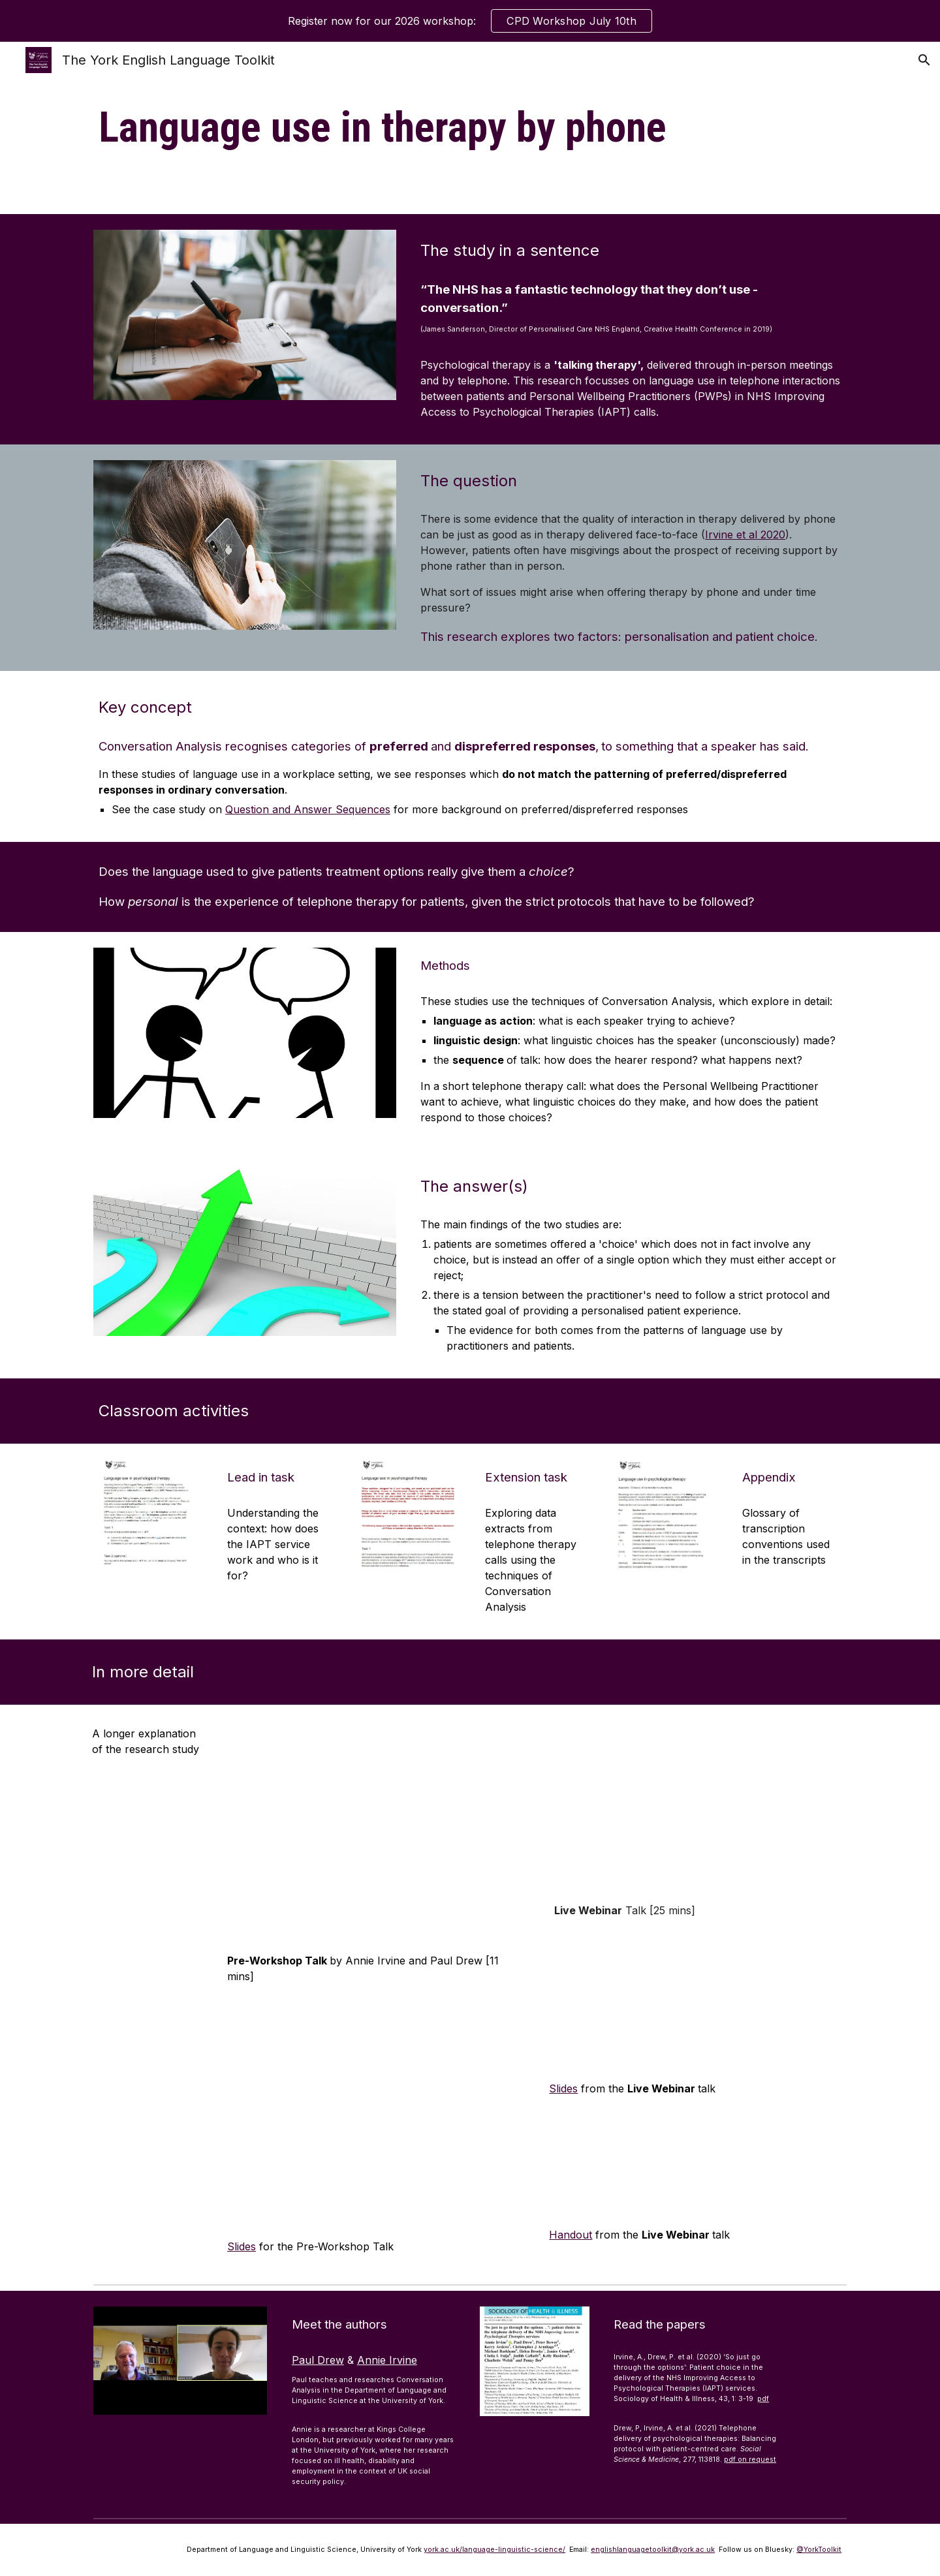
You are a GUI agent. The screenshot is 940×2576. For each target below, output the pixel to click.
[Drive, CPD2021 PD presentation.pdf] (695, 2001)
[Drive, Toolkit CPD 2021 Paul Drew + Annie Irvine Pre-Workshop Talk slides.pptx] (373, 2111)
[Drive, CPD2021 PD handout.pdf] (695, 2161)
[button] (924, 60)
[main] (470, 128)
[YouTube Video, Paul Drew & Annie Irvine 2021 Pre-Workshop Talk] (373, 1832)
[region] (470, 21)
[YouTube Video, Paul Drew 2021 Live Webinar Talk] (695, 1805)
